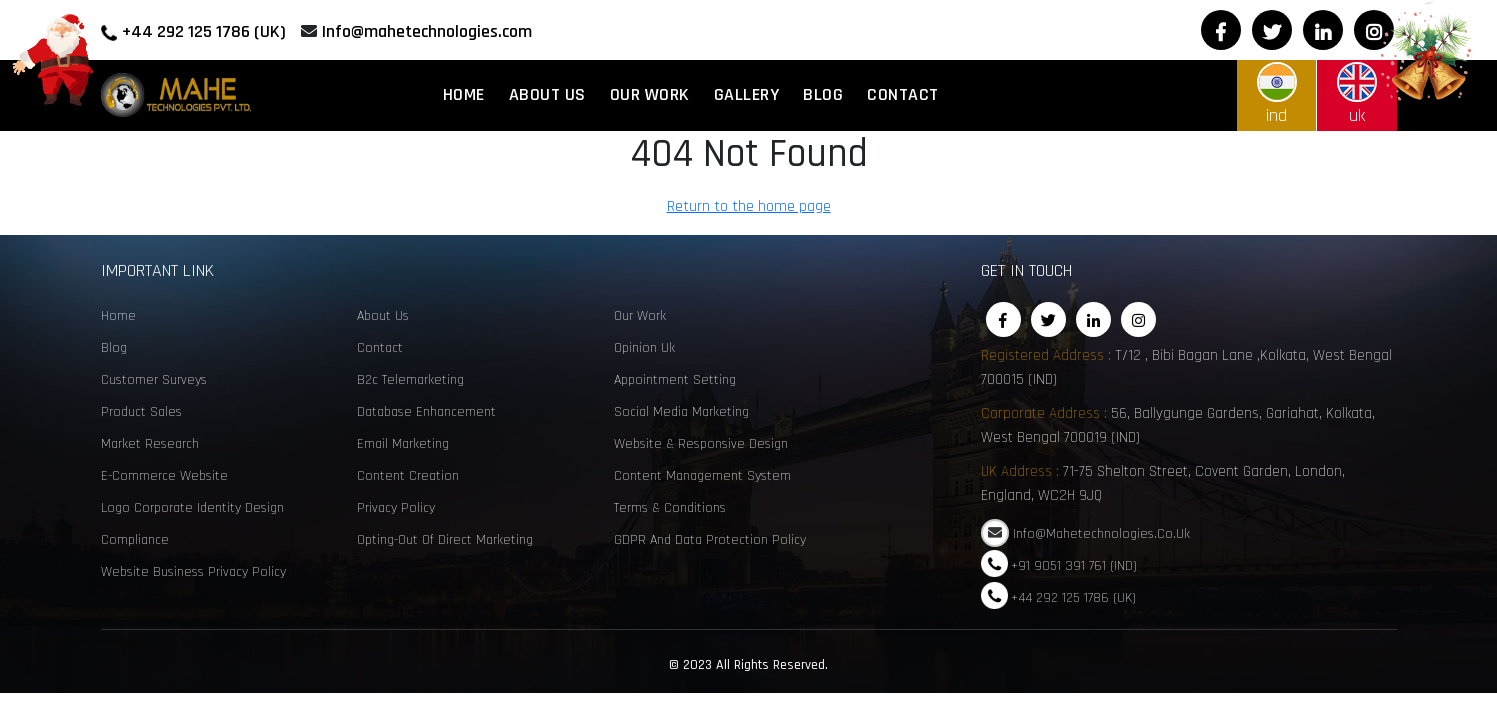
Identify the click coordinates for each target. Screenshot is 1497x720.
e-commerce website (164, 476)
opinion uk (644, 348)
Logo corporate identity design (192, 508)
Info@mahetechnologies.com (427, 31)
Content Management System (702, 476)
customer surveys (154, 380)
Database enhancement (426, 412)
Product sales (141, 412)
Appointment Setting (675, 380)
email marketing (403, 444)
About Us (547, 94)
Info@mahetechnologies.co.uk (1101, 534)
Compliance (135, 540)
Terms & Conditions (670, 508)
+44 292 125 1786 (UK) (204, 31)
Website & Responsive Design (701, 444)
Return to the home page (761, 209)
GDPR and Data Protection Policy (710, 540)
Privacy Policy (396, 508)
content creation (408, 476)
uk (1357, 94)
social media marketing (681, 412)
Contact (903, 94)
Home (464, 94)
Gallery (747, 94)
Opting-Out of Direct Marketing (445, 540)
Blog (823, 94)
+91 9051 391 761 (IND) (1074, 565)
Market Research (150, 444)
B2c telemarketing (410, 380)
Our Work (650, 94)
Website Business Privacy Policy (193, 572)
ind (1277, 94)
